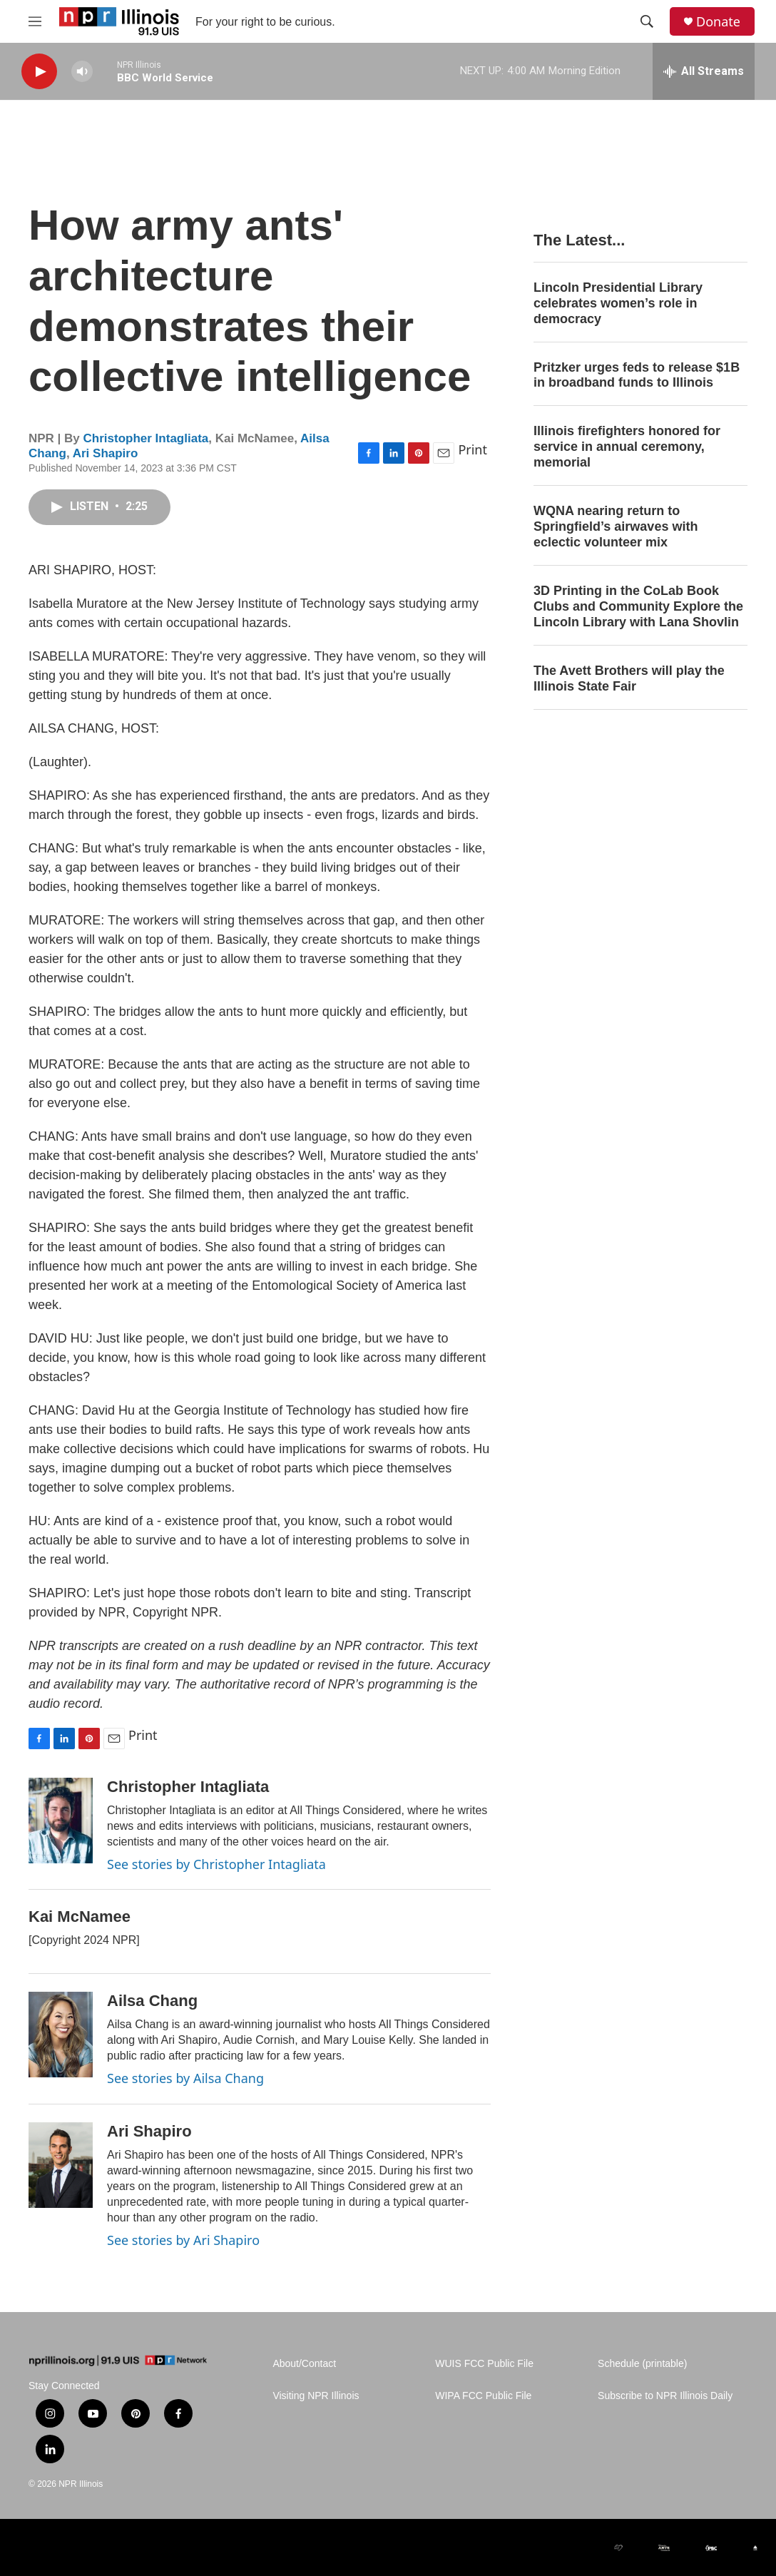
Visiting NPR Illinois (315, 2396)
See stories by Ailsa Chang (185, 2078)
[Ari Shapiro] (61, 2165)
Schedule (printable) (642, 2363)
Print (472, 449)
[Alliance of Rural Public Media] (417, 2548)
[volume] (82, 72)
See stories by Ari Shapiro (183, 2240)
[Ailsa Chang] (61, 2034)
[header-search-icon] (646, 21)
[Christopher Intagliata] (61, 1820)
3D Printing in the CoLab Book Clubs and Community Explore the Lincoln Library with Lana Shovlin (638, 606)
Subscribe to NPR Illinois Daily (665, 2396)
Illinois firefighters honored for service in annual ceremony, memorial (627, 446)
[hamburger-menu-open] (34, 21)
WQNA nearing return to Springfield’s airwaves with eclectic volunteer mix (616, 526)
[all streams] (704, 71)
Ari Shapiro (105, 453)
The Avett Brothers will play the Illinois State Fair (629, 678)
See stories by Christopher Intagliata (216, 1864)
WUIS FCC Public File (484, 2363)
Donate (718, 21)
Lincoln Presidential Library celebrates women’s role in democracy (618, 303)
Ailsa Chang (152, 2001)
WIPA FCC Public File (483, 2396)
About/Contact (304, 2363)
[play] (39, 71)
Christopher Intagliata (146, 438)
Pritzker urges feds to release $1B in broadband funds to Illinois (637, 375)
